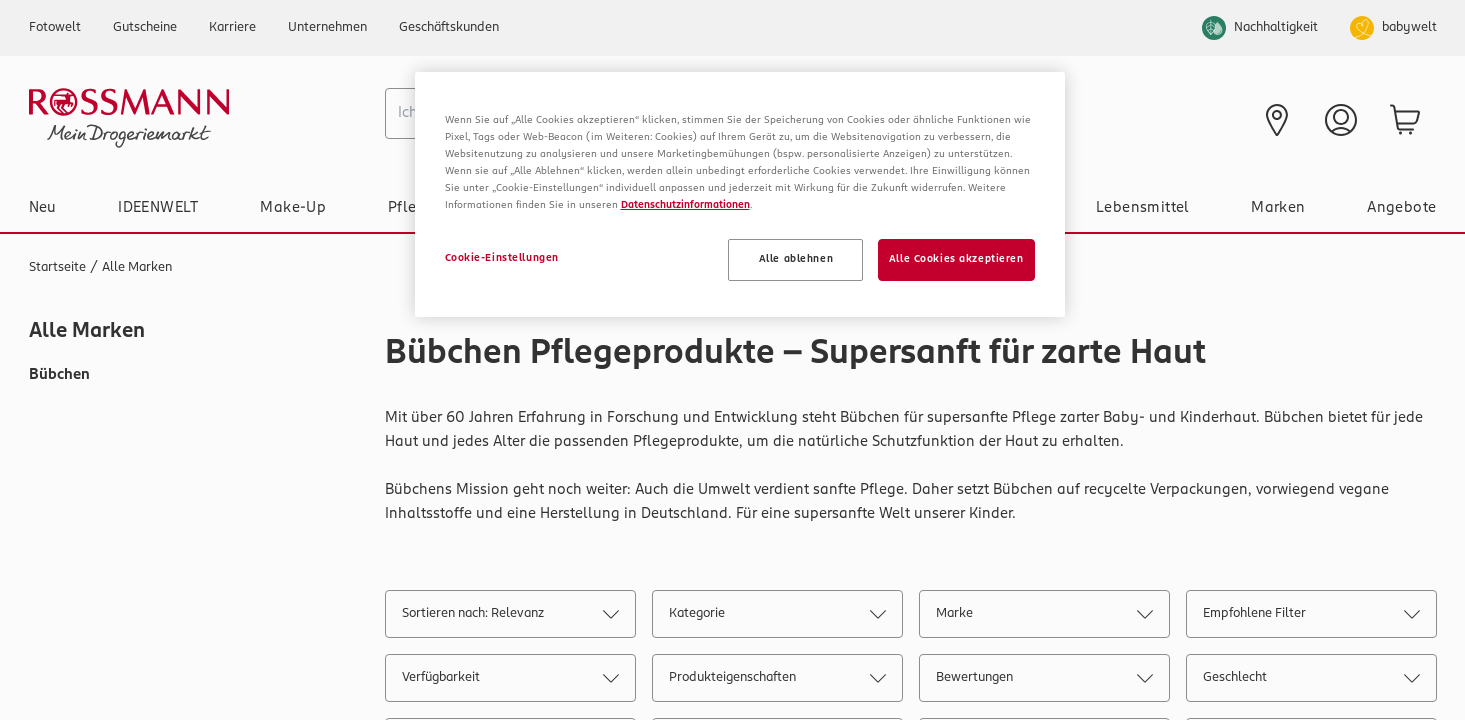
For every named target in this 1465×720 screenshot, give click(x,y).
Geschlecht (1311, 681)
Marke (1044, 617)
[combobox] (614, 113)
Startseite (57, 267)
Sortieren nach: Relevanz (510, 617)
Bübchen (59, 375)
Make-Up (293, 208)
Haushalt (769, 208)
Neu (43, 208)
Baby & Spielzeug (611, 208)
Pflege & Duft (436, 208)
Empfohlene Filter (1311, 617)
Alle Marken (137, 267)
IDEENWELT (158, 208)
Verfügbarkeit (510, 681)
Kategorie (777, 617)
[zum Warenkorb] (1405, 120)
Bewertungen (1044, 681)
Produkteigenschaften (777, 681)
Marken (1278, 208)
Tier (877, 208)
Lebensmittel (1143, 208)
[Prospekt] (969, 118)
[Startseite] (199, 118)
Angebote (1401, 208)
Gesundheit (993, 208)
